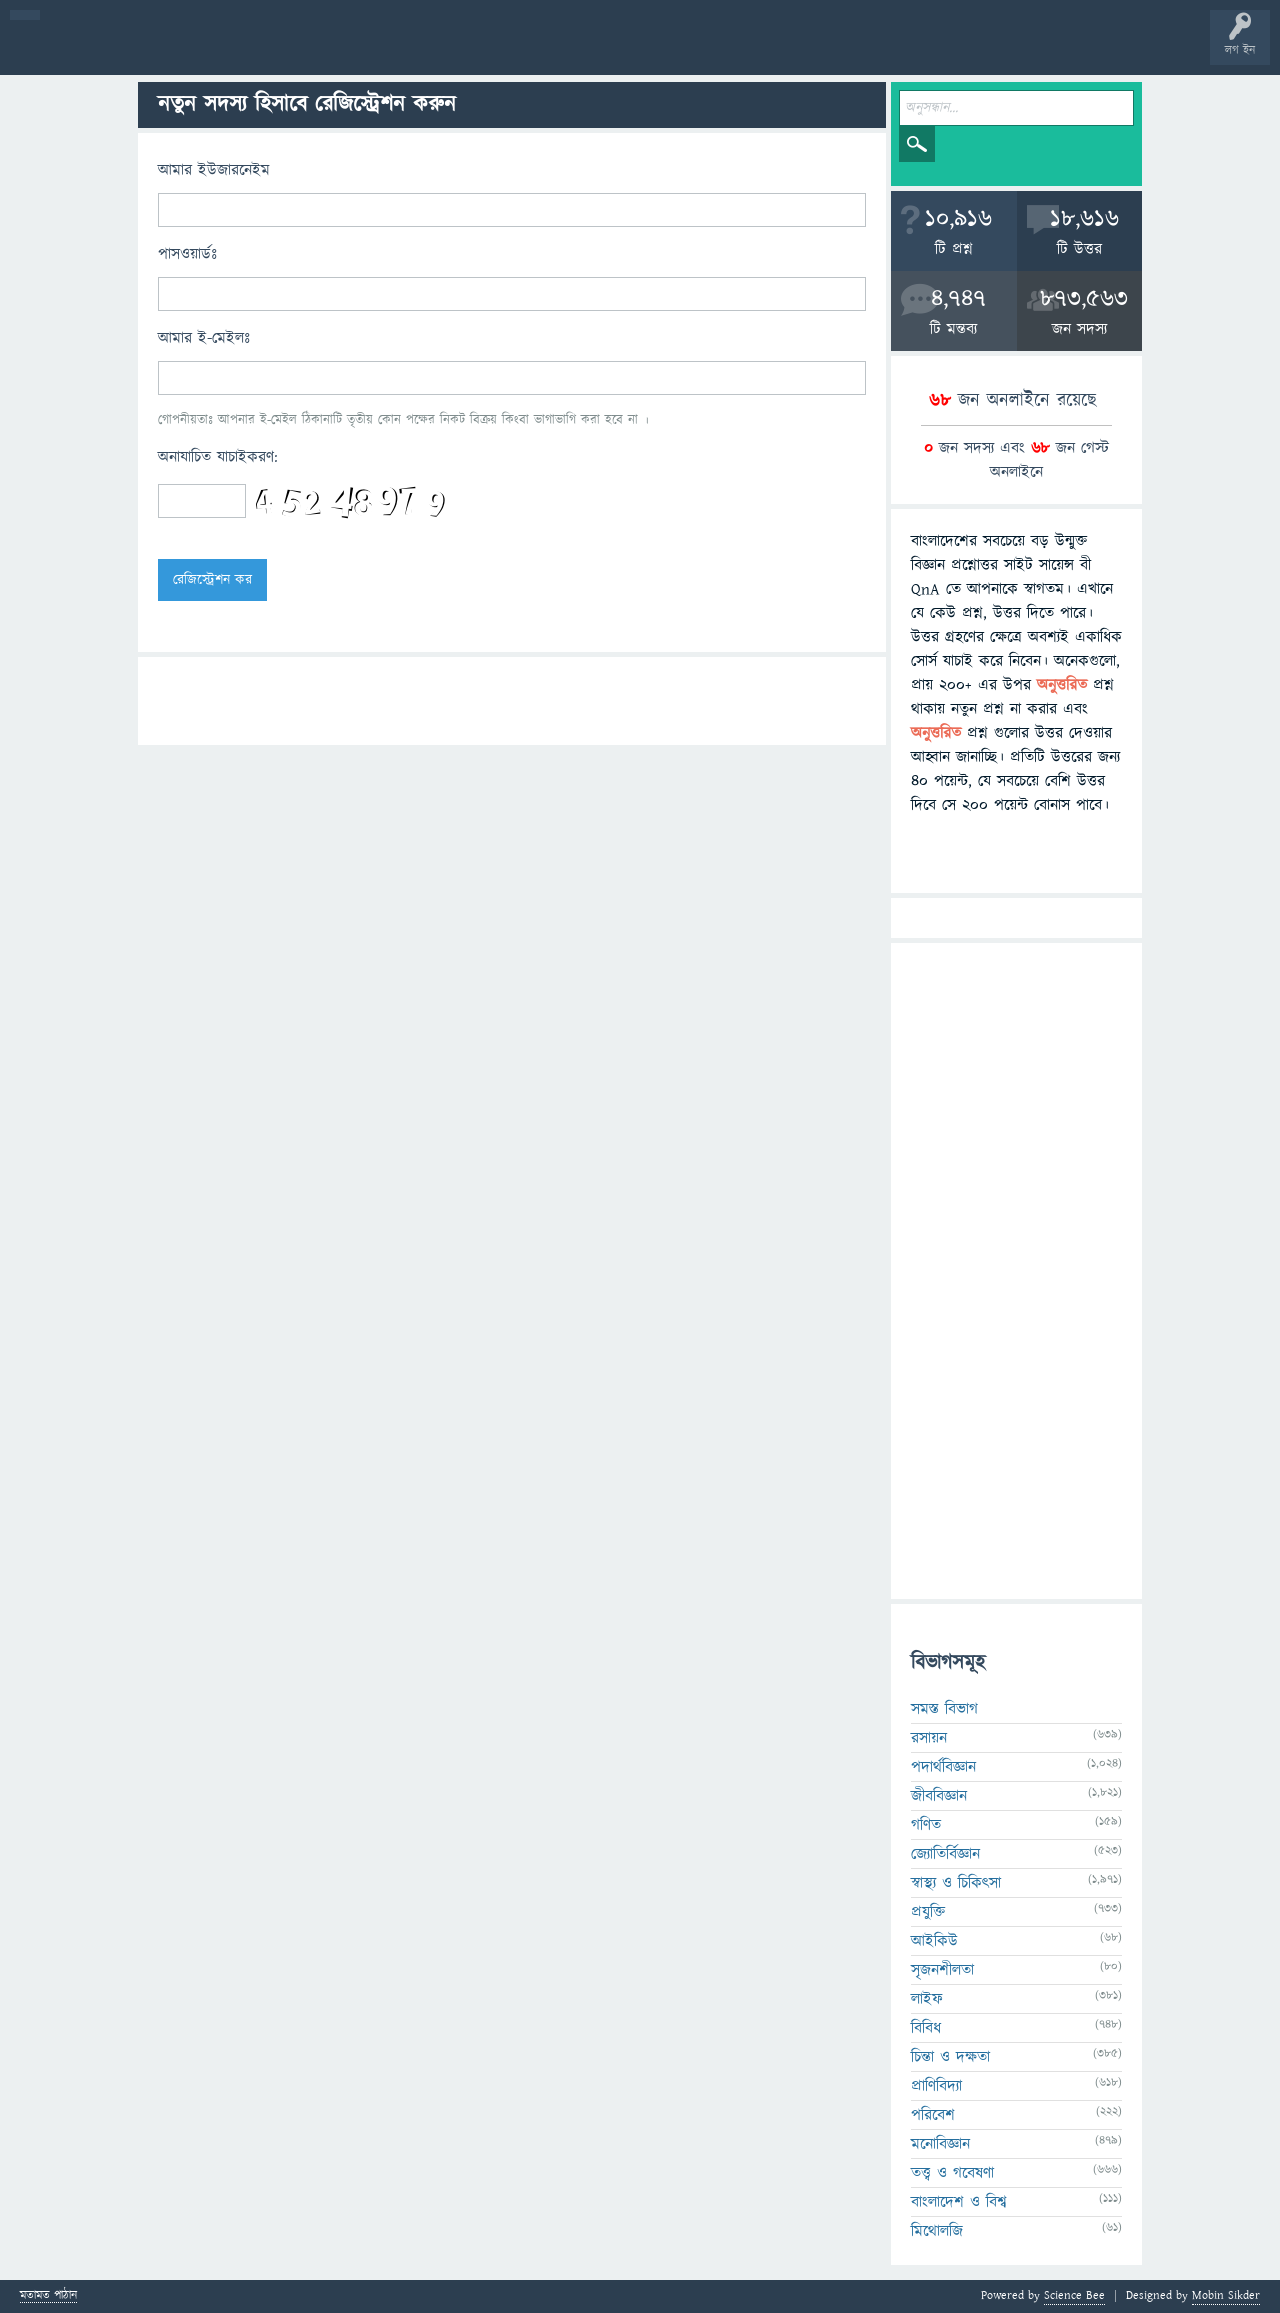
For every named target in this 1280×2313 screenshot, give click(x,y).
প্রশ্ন (139, 52)
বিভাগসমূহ (325, 52)
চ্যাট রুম (622, 52)
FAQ (511, 52)
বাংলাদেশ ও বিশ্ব (959, 2202)
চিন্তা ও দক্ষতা (950, 2057)
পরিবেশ (933, 2115)
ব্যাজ (745, 52)
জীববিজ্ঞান (939, 1796)
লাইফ (927, 1999)
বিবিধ (926, 2028)
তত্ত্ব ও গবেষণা (952, 2173)
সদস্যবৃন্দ (387, 52)
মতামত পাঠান (48, 2296)
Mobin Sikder (1226, 2295)
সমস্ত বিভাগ (944, 1709)
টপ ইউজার (807, 52)
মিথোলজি (937, 2231)
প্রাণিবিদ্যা (936, 2086)
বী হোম (77, 52)
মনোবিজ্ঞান (940, 2144)
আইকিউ (934, 1941)
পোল (683, 52)
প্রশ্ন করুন (449, 52)
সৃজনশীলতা (942, 1970)
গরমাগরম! (201, 52)
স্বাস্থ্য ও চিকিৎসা (956, 1883)
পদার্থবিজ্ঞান (943, 1767)
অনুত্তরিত (263, 52)
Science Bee (1074, 2295)
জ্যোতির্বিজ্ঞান (945, 1854)
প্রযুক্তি (928, 1912)
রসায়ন (929, 1738)
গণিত (926, 1825)
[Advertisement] (1016, 1271)
